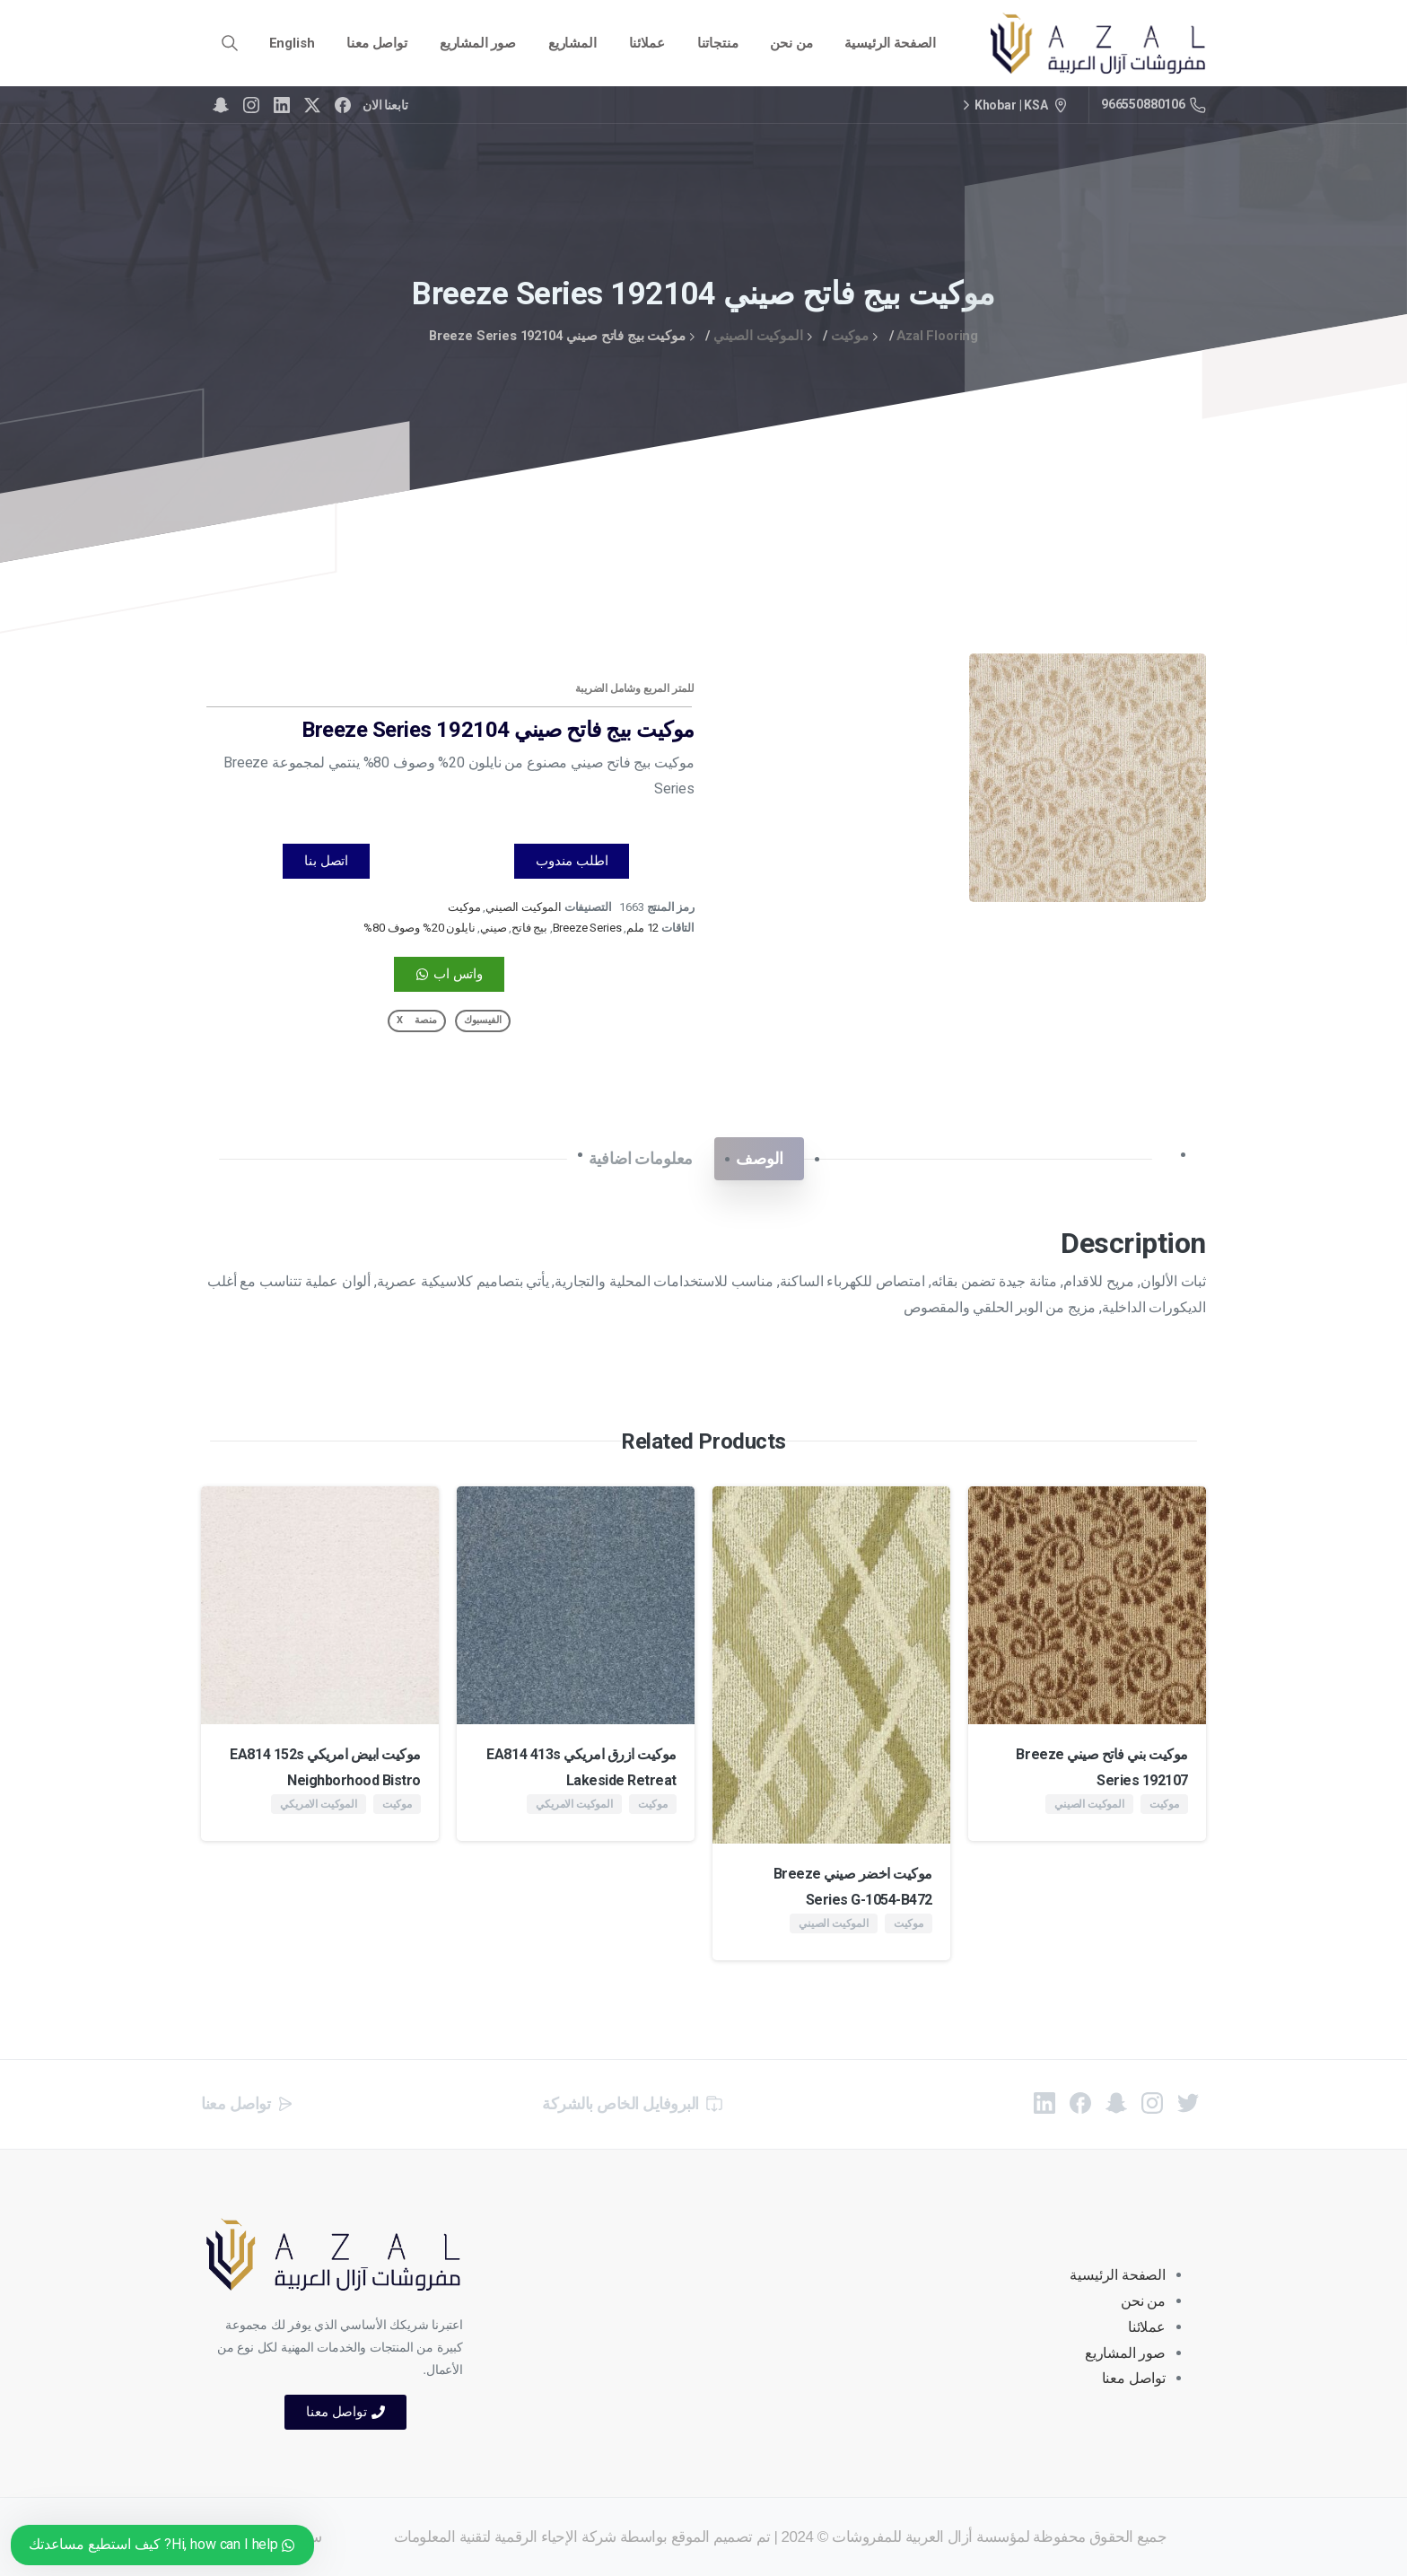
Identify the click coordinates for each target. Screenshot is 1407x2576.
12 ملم (642, 927)
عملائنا (1147, 2326)
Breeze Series (587, 927)
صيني (493, 927)
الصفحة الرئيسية (1118, 2274)
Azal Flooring (937, 336)
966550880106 (1153, 105)
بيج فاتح (529, 927)
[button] (483, 1021)
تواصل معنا (1134, 2378)
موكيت (850, 336)
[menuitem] (292, 43)
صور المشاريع (1125, 2352)
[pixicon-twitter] (1188, 2112)
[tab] (759, 1158)
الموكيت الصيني (758, 336)
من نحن (1143, 2300)
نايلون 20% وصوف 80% (419, 927)
